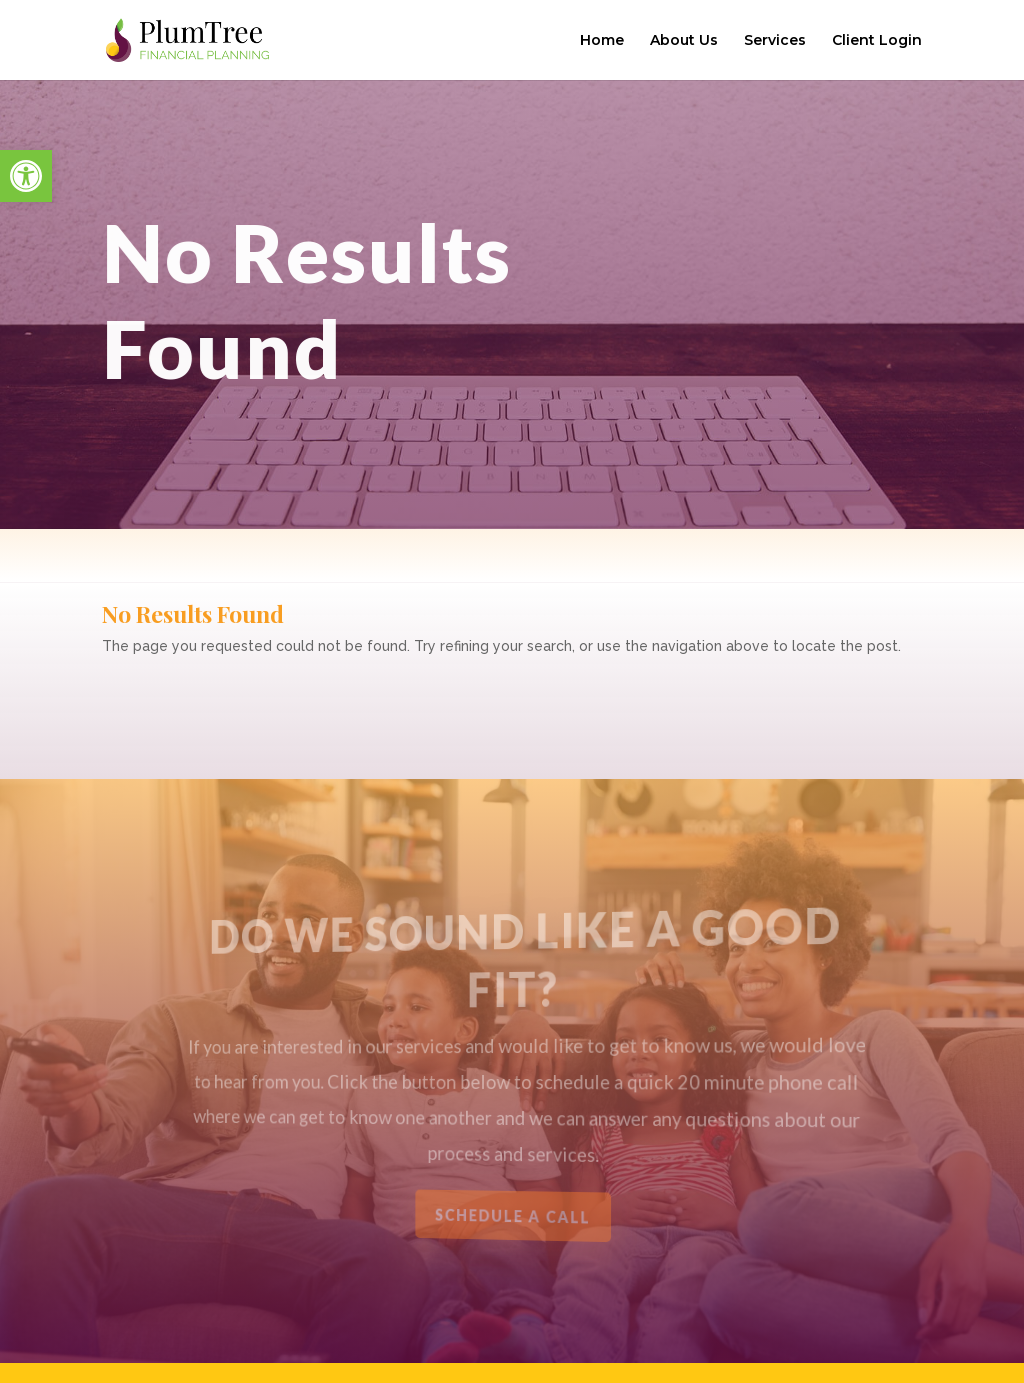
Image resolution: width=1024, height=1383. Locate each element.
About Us (684, 41)
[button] (26, 176)
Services (775, 41)
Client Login (877, 41)
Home (602, 41)
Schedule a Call (513, 1216)
